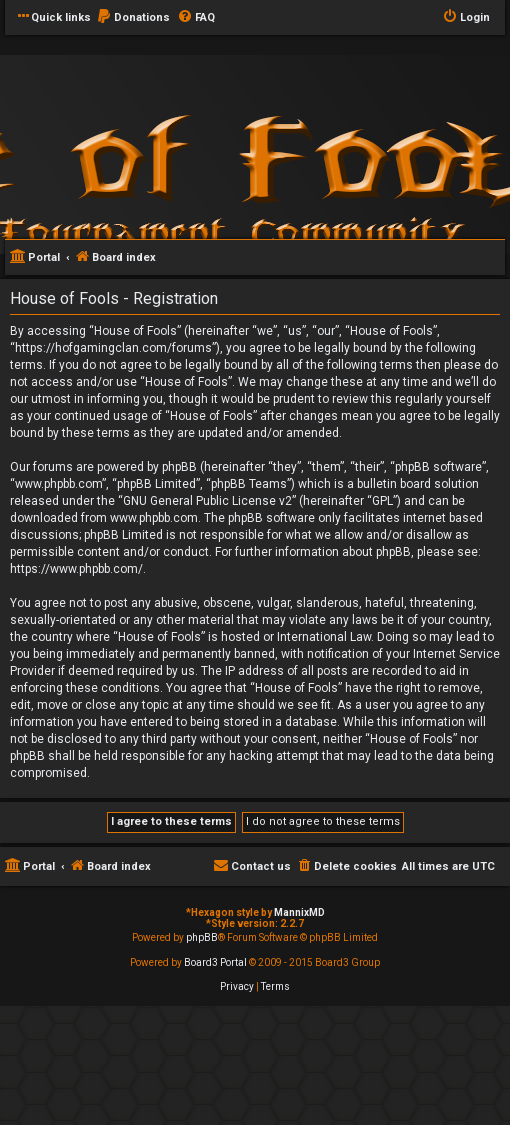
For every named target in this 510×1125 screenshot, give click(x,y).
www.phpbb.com (154, 518)
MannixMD (299, 912)
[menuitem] (133, 18)
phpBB (202, 937)
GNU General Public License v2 (207, 501)
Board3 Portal (215, 962)
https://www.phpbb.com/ (76, 569)
